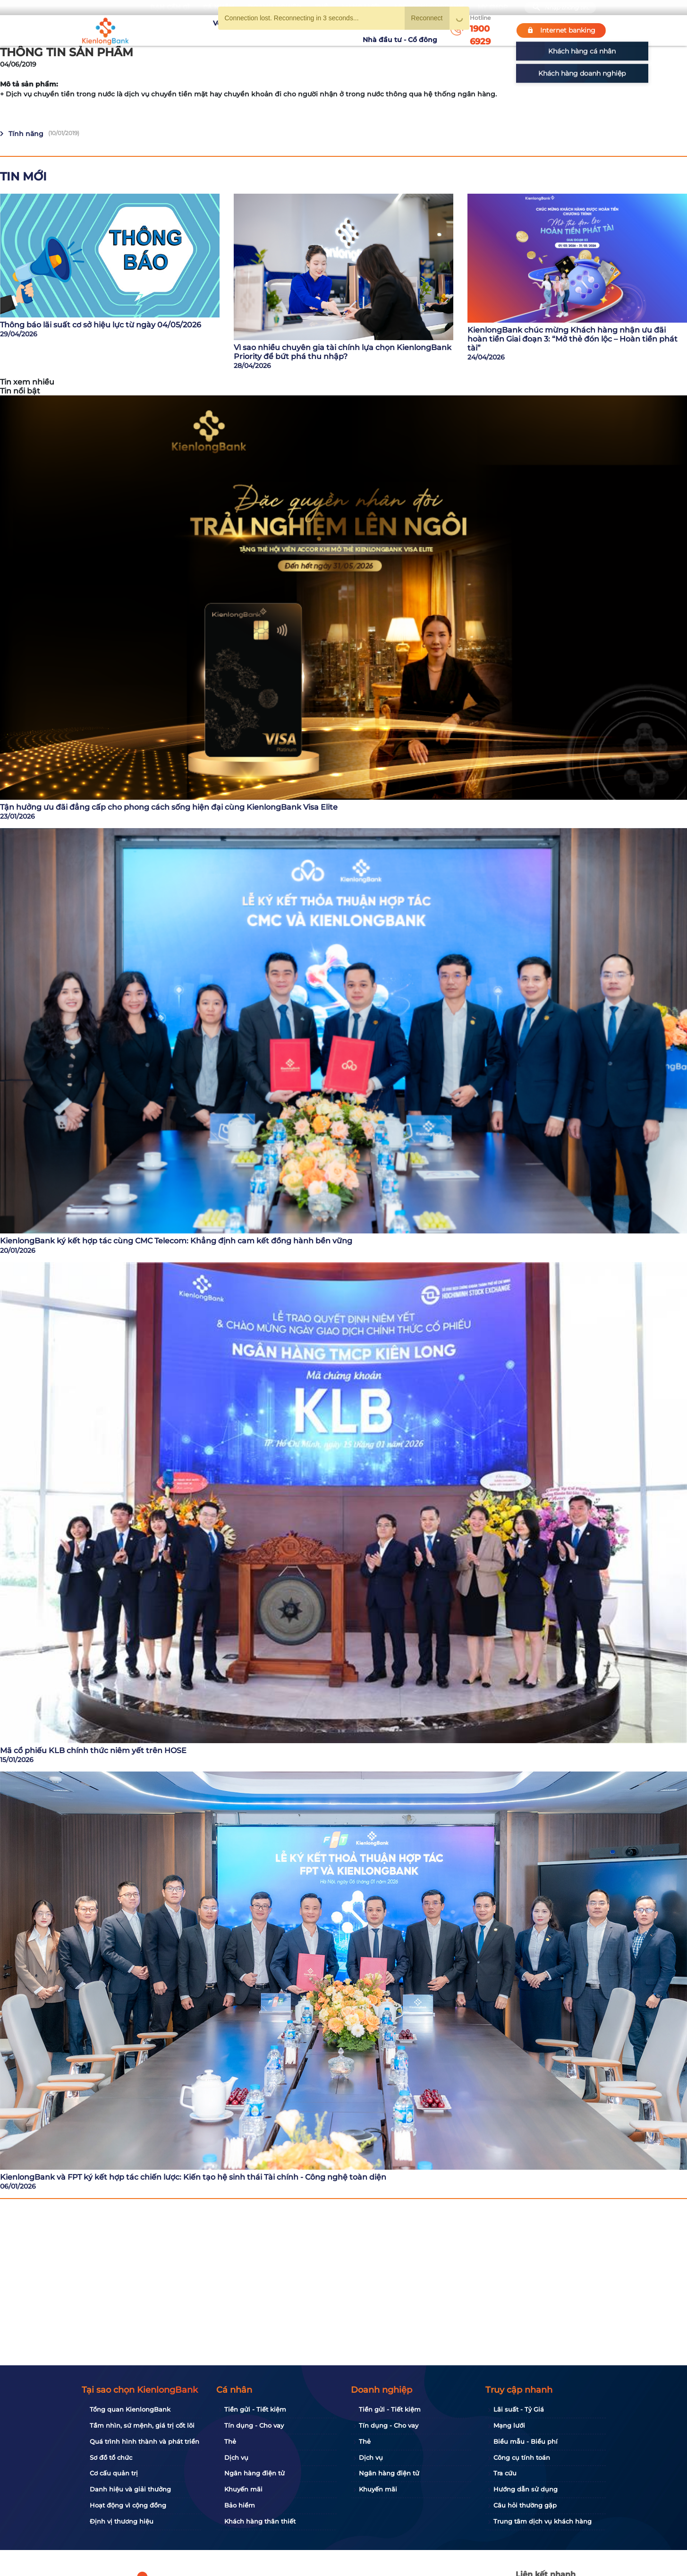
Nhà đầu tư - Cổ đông (402, 30)
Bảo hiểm (239, 2505)
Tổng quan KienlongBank (130, 2409)
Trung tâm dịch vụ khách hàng (542, 2521)
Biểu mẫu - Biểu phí (525, 2441)
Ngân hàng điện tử (254, 2473)
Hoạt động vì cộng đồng (128, 2505)
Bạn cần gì (169, 7)
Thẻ (230, 2441)
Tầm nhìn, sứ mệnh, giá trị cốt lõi (142, 2425)
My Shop (492, 7)
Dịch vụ (236, 2457)
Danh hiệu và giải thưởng (130, 2489)
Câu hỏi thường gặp (525, 2505)
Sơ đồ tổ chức (111, 2457)
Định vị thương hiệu (121, 2521)
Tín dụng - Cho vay (254, 2425)
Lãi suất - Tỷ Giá (518, 2409)
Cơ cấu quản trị (114, 2473)
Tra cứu (505, 2473)
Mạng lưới (509, 2425)
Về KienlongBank (205, 30)
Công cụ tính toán (521, 2457)
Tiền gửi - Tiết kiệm (255, 2409)
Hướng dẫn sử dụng (525, 2489)
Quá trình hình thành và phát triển (144, 2441)
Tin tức (347, 30)
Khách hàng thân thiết (260, 2521)
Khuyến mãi (309, 30)
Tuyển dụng (261, 30)
